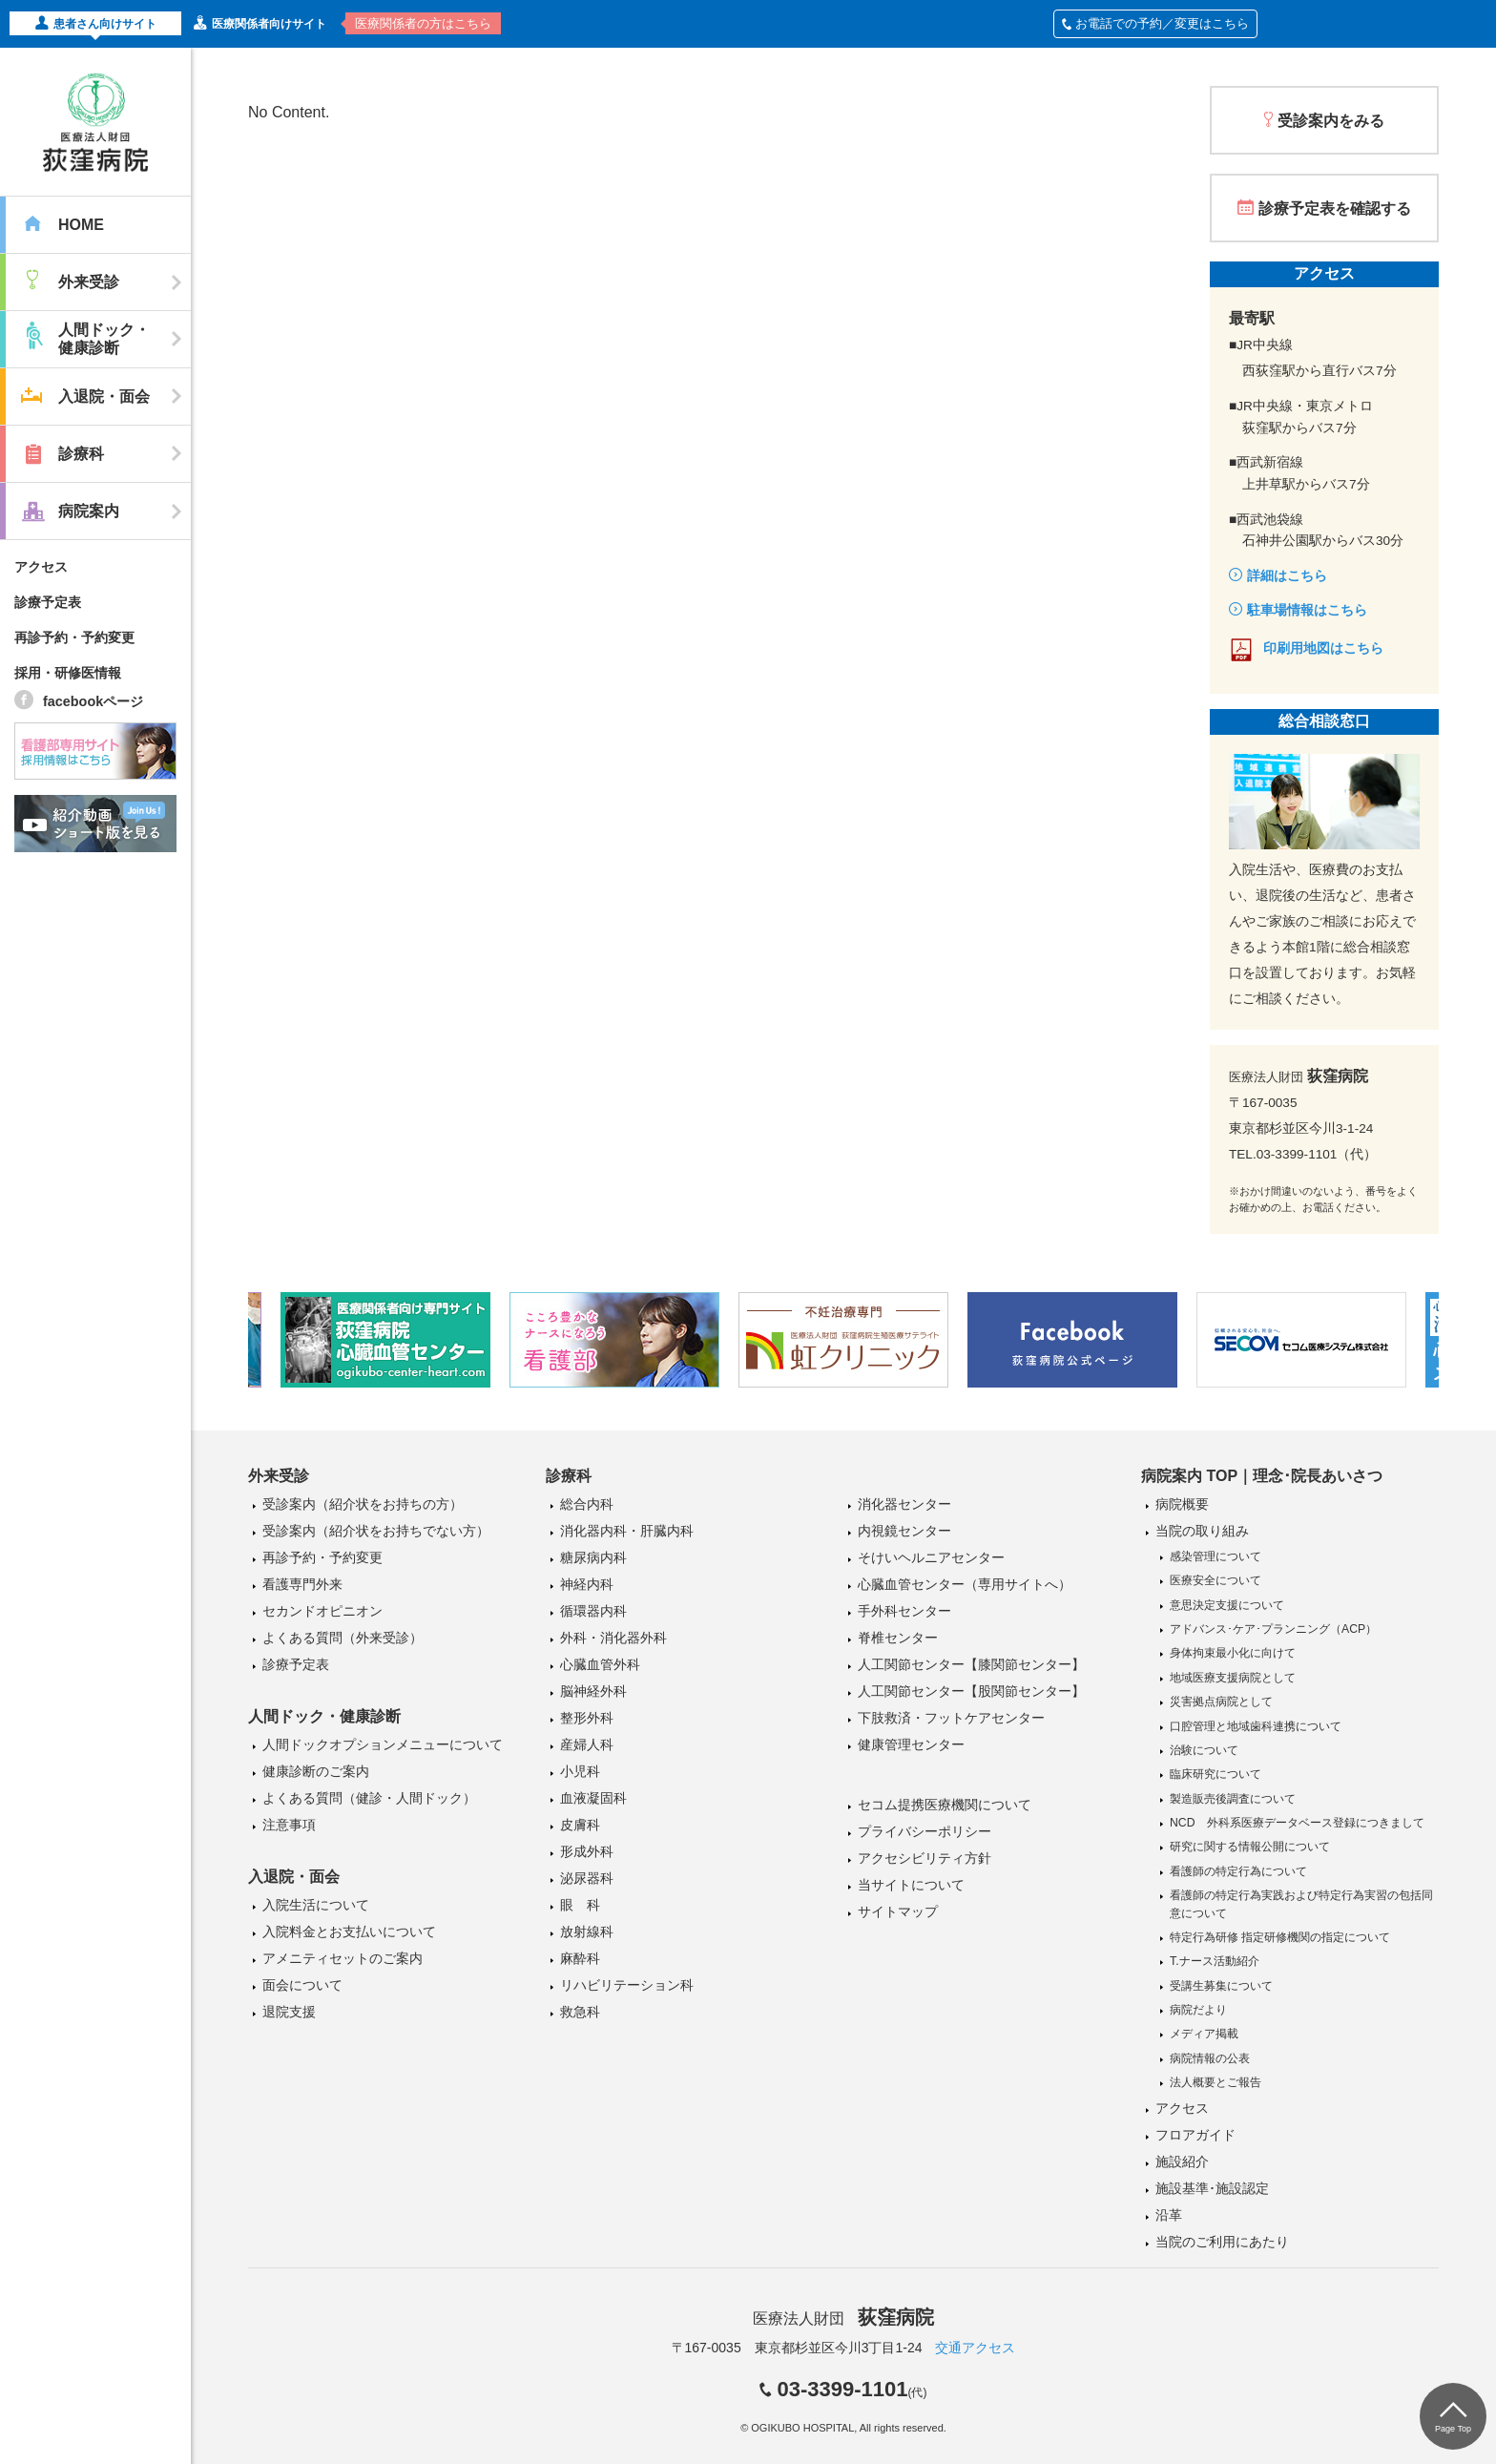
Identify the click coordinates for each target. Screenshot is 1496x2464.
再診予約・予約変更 (74, 637)
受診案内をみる (1331, 121)
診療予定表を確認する (1334, 208)
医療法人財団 (843, 2318)
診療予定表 (47, 602)
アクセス (41, 566)
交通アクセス (975, 2347)
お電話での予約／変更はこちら (1155, 23)
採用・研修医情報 (67, 672)
